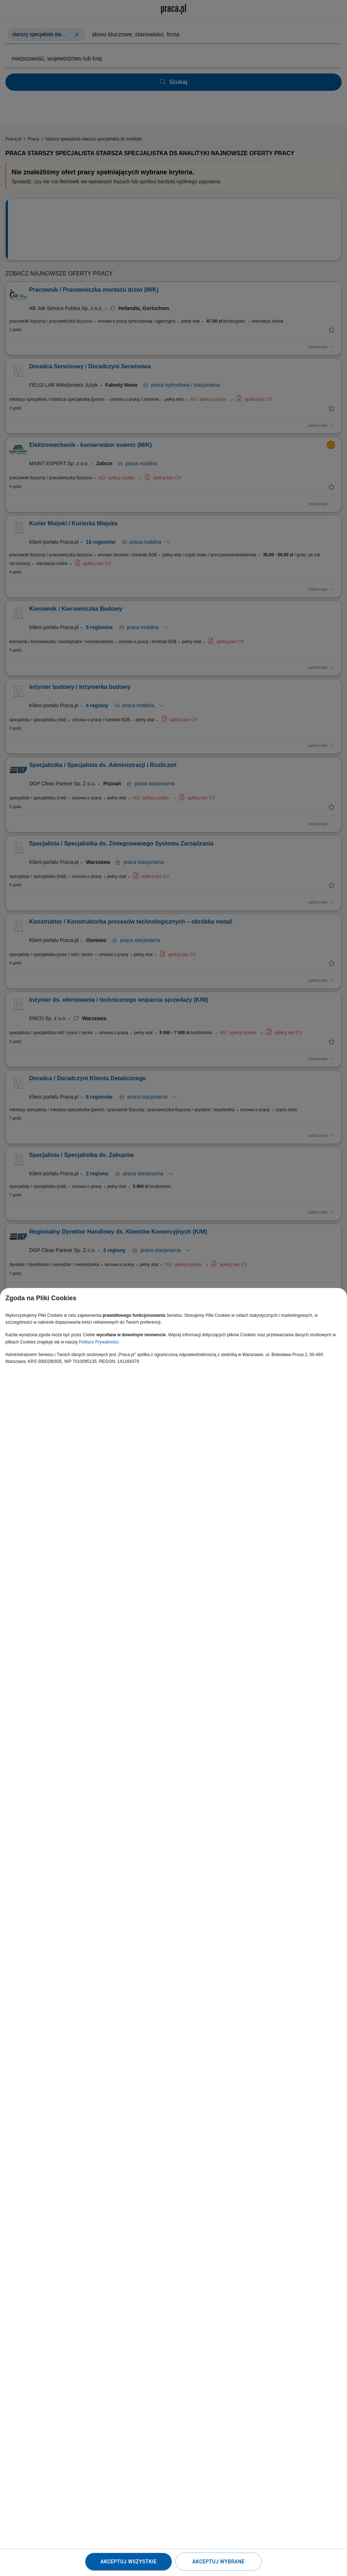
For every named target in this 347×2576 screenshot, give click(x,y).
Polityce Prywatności (98, 1342)
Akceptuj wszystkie (128, 2561)
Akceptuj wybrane (218, 2561)
